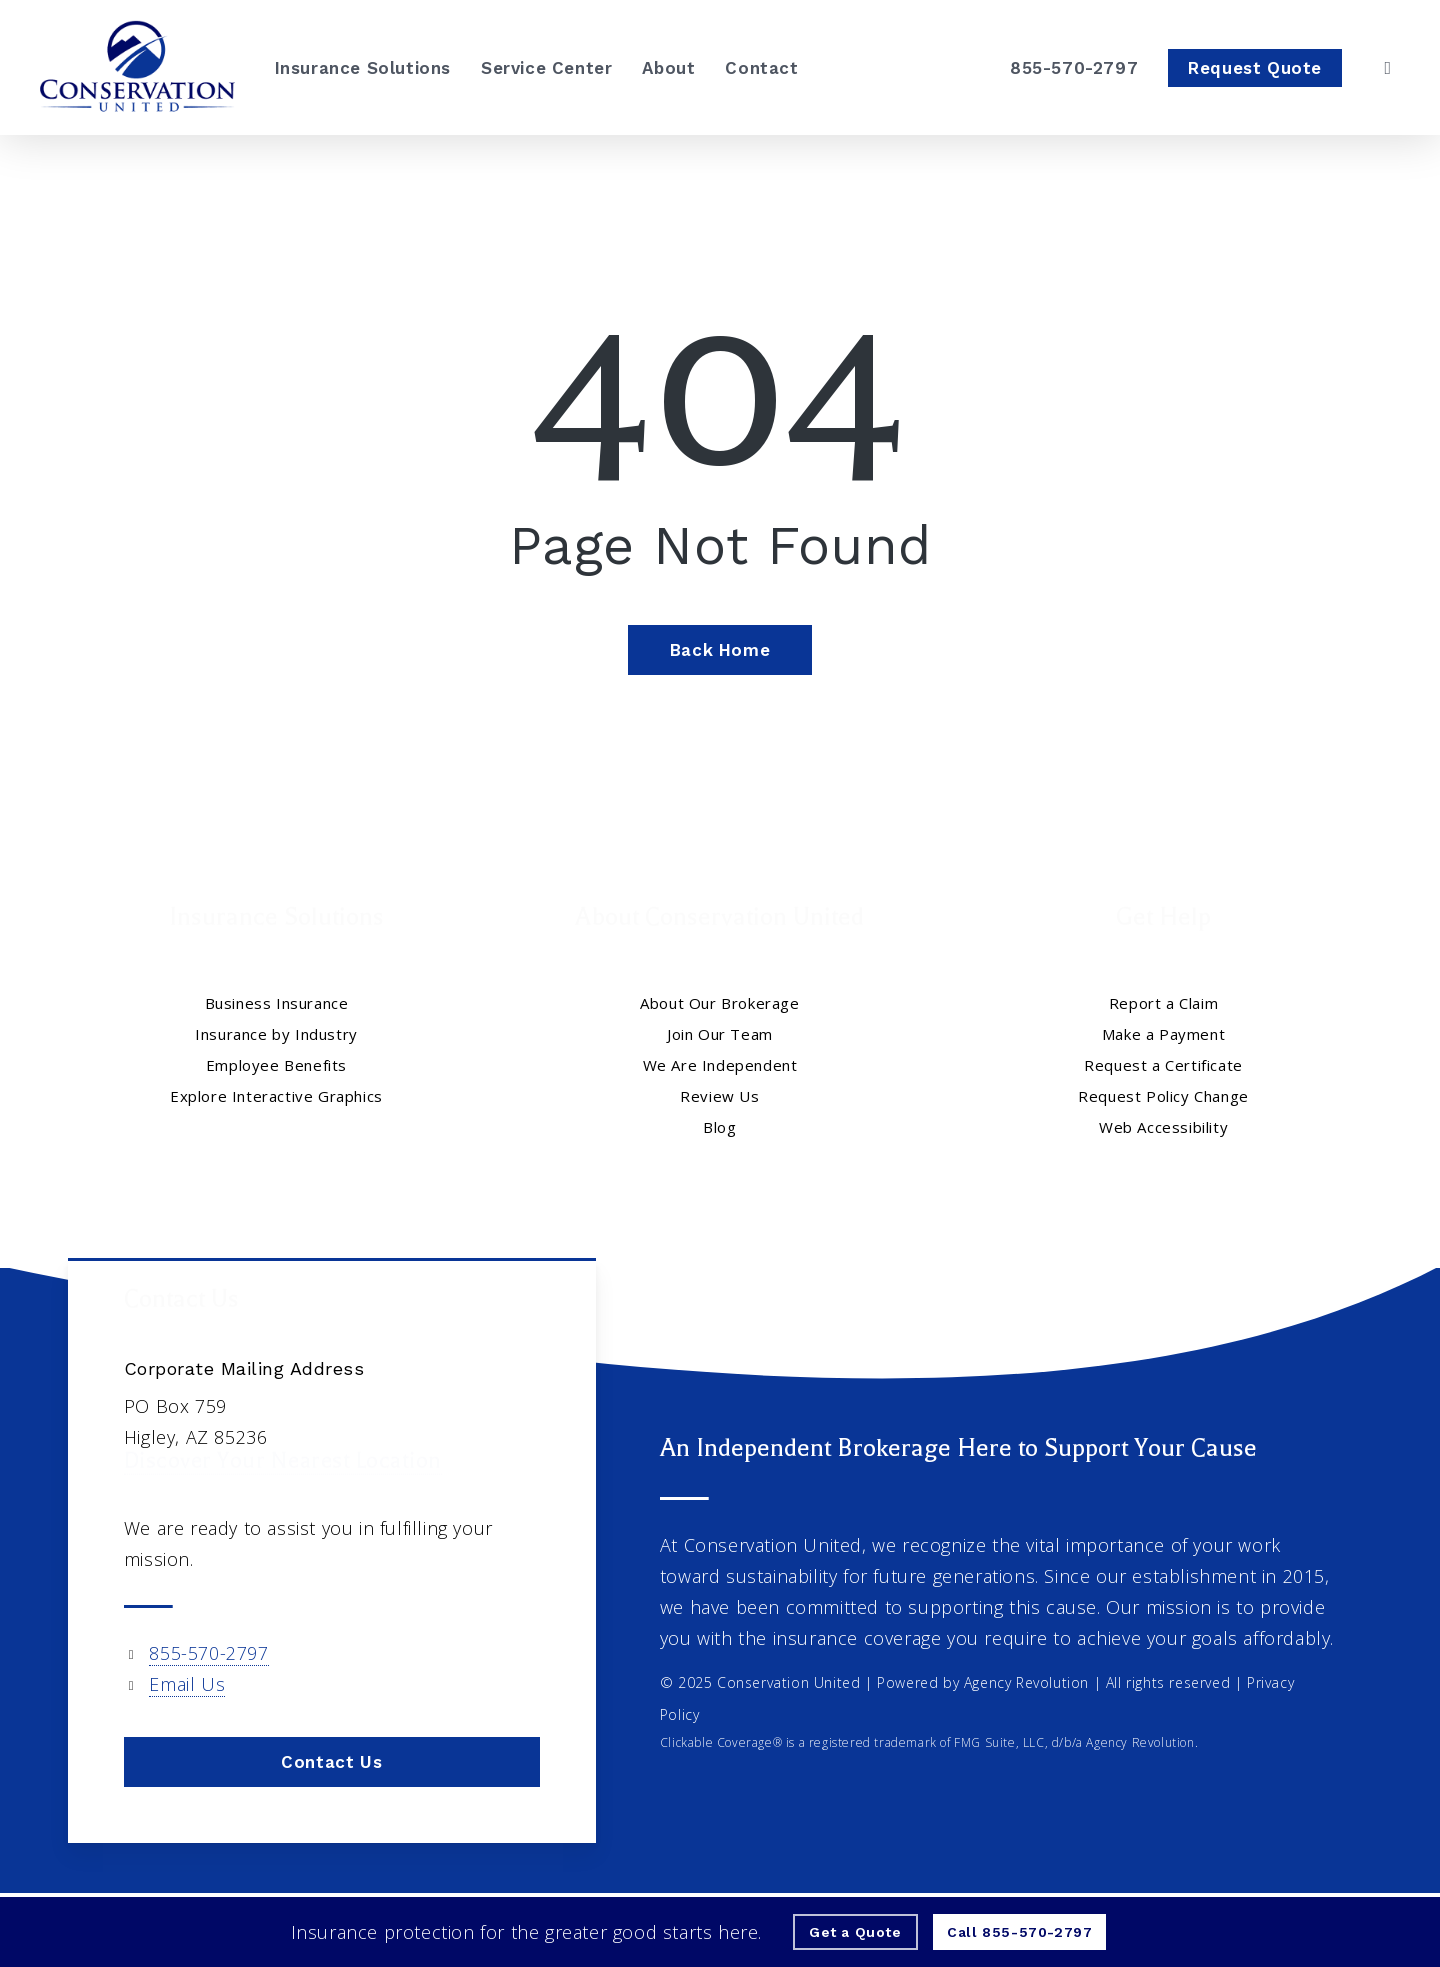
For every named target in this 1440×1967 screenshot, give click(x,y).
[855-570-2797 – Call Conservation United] (1074, 68)
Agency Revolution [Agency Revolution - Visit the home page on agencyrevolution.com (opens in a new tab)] (1026, 1682)
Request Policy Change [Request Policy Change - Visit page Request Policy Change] (1163, 1096)
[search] (1388, 68)
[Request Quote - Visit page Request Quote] (1255, 68)
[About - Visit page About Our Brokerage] (668, 68)
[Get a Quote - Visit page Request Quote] (855, 1932)
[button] (332, 1762)
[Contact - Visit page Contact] (761, 68)
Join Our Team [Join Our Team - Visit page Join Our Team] (720, 1034)
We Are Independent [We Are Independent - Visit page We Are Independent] (720, 1065)
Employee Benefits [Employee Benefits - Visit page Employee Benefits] (276, 1065)
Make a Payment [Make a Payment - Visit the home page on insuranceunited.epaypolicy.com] (1163, 1034)
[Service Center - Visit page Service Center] (546, 68)
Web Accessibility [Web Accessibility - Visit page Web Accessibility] (1163, 1127)
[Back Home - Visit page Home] (720, 650)
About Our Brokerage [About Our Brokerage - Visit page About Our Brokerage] (719, 1003)
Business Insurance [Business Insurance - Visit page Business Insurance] (277, 1003)
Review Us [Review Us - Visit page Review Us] (719, 1096)
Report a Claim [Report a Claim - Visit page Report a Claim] (1163, 1003)
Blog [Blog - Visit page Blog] (719, 1127)
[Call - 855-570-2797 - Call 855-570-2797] (1019, 1932)
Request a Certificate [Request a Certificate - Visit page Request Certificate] (1163, 1065)
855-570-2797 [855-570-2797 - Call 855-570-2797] (208, 1653)
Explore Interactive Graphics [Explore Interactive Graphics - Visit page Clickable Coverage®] (276, 1096)
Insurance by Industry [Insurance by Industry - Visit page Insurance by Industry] (276, 1034)
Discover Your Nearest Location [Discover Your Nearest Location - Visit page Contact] (283, 1468)
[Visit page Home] (137, 67)
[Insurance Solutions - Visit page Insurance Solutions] (363, 68)
